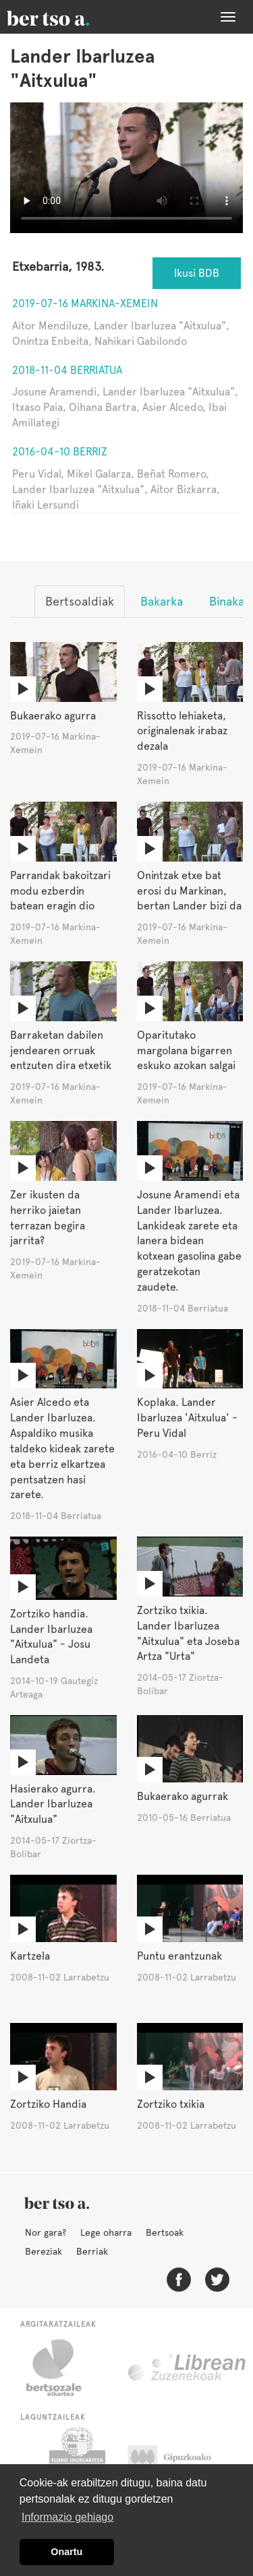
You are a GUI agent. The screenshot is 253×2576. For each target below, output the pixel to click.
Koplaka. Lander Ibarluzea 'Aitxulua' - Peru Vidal (187, 1418)
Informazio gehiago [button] (67, 2517)
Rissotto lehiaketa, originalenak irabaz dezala (182, 731)
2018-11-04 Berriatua (67, 370)
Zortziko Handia (48, 2104)
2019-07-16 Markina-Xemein (85, 303)
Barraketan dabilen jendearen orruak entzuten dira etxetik (60, 1050)
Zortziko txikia (170, 2104)
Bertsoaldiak (79, 601)
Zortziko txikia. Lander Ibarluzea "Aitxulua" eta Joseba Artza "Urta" (188, 1633)
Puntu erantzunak (179, 1956)
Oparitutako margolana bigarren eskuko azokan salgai (186, 1050)
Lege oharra (106, 2232)
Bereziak (43, 2251)
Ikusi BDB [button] (196, 273)
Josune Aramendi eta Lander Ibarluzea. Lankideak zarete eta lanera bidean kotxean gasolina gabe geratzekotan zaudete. (189, 1240)
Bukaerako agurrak (182, 1796)
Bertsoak (165, 2232)
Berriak (92, 2251)
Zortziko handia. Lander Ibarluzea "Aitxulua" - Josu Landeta (51, 1637)
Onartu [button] (66, 2551)
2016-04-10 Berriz (59, 451)
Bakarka (161, 601)
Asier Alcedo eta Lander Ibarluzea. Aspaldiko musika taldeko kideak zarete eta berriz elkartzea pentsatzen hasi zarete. (62, 1448)
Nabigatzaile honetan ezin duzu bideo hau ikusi (126, 167)
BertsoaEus (67, 17)
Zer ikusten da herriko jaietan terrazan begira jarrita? (47, 1218)
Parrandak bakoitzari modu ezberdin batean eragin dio (60, 891)
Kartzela (30, 1956)
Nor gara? (45, 2232)
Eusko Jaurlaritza (76, 2460)
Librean (187, 2368)
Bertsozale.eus (62, 2368)
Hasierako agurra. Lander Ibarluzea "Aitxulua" (53, 1804)
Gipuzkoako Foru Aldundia (182, 2460)
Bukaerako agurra (53, 715)
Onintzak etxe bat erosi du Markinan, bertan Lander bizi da (189, 891)
